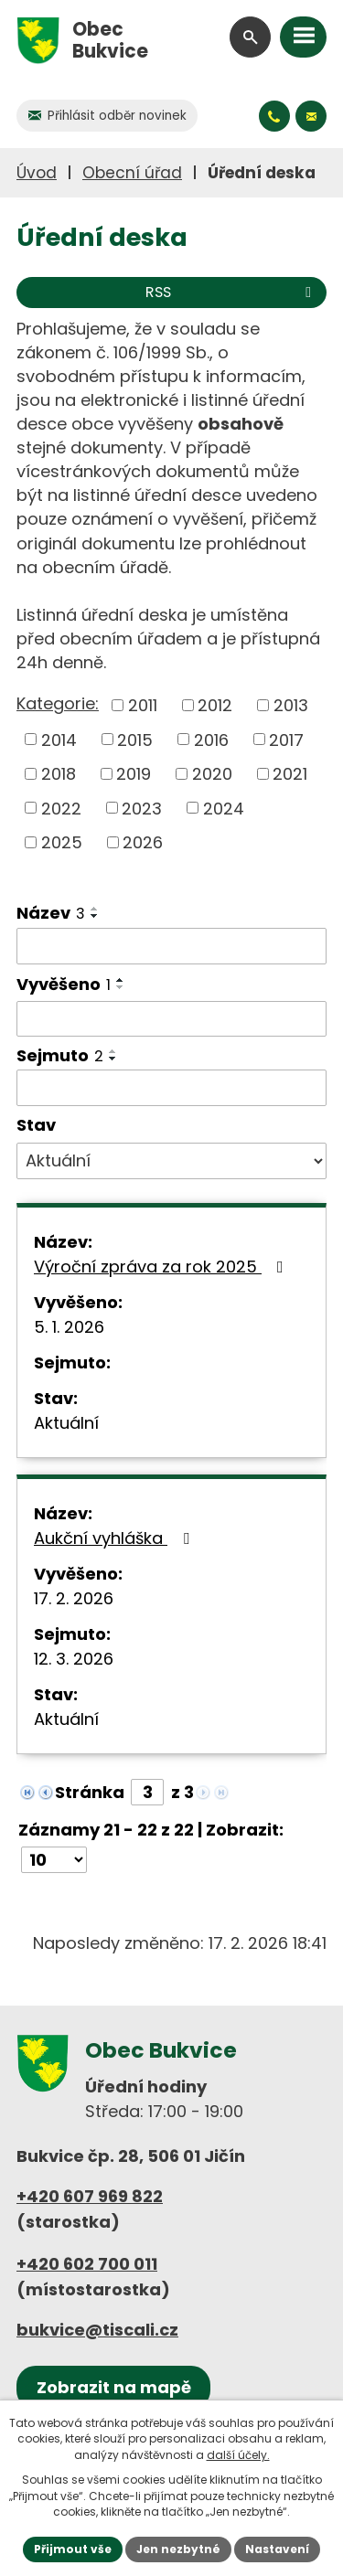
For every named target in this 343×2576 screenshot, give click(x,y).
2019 (133, 773)
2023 (142, 807)
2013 (290, 705)
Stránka (89, 1792)
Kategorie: (57, 703)
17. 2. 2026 (73, 1598)
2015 (135, 739)
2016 (211, 739)
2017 (286, 739)
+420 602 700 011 (86, 2263)
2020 (212, 773)
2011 (142, 705)
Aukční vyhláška (115, 1538)
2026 (143, 842)
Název (50, 912)
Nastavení (277, 2549)
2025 (61, 842)
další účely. (238, 2455)
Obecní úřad (132, 173)
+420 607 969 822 (89, 2196)
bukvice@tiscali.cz (97, 2329)
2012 (215, 705)
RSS (231, 292)
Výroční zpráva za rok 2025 (162, 1266)
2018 (58, 773)
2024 (223, 807)
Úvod (36, 173)
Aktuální (66, 1422)
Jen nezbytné (178, 2549)
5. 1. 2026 (69, 1326)
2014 (59, 739)
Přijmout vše (73, 2549)
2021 (290, 773)
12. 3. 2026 (73, 1658)
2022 (61, 807)
